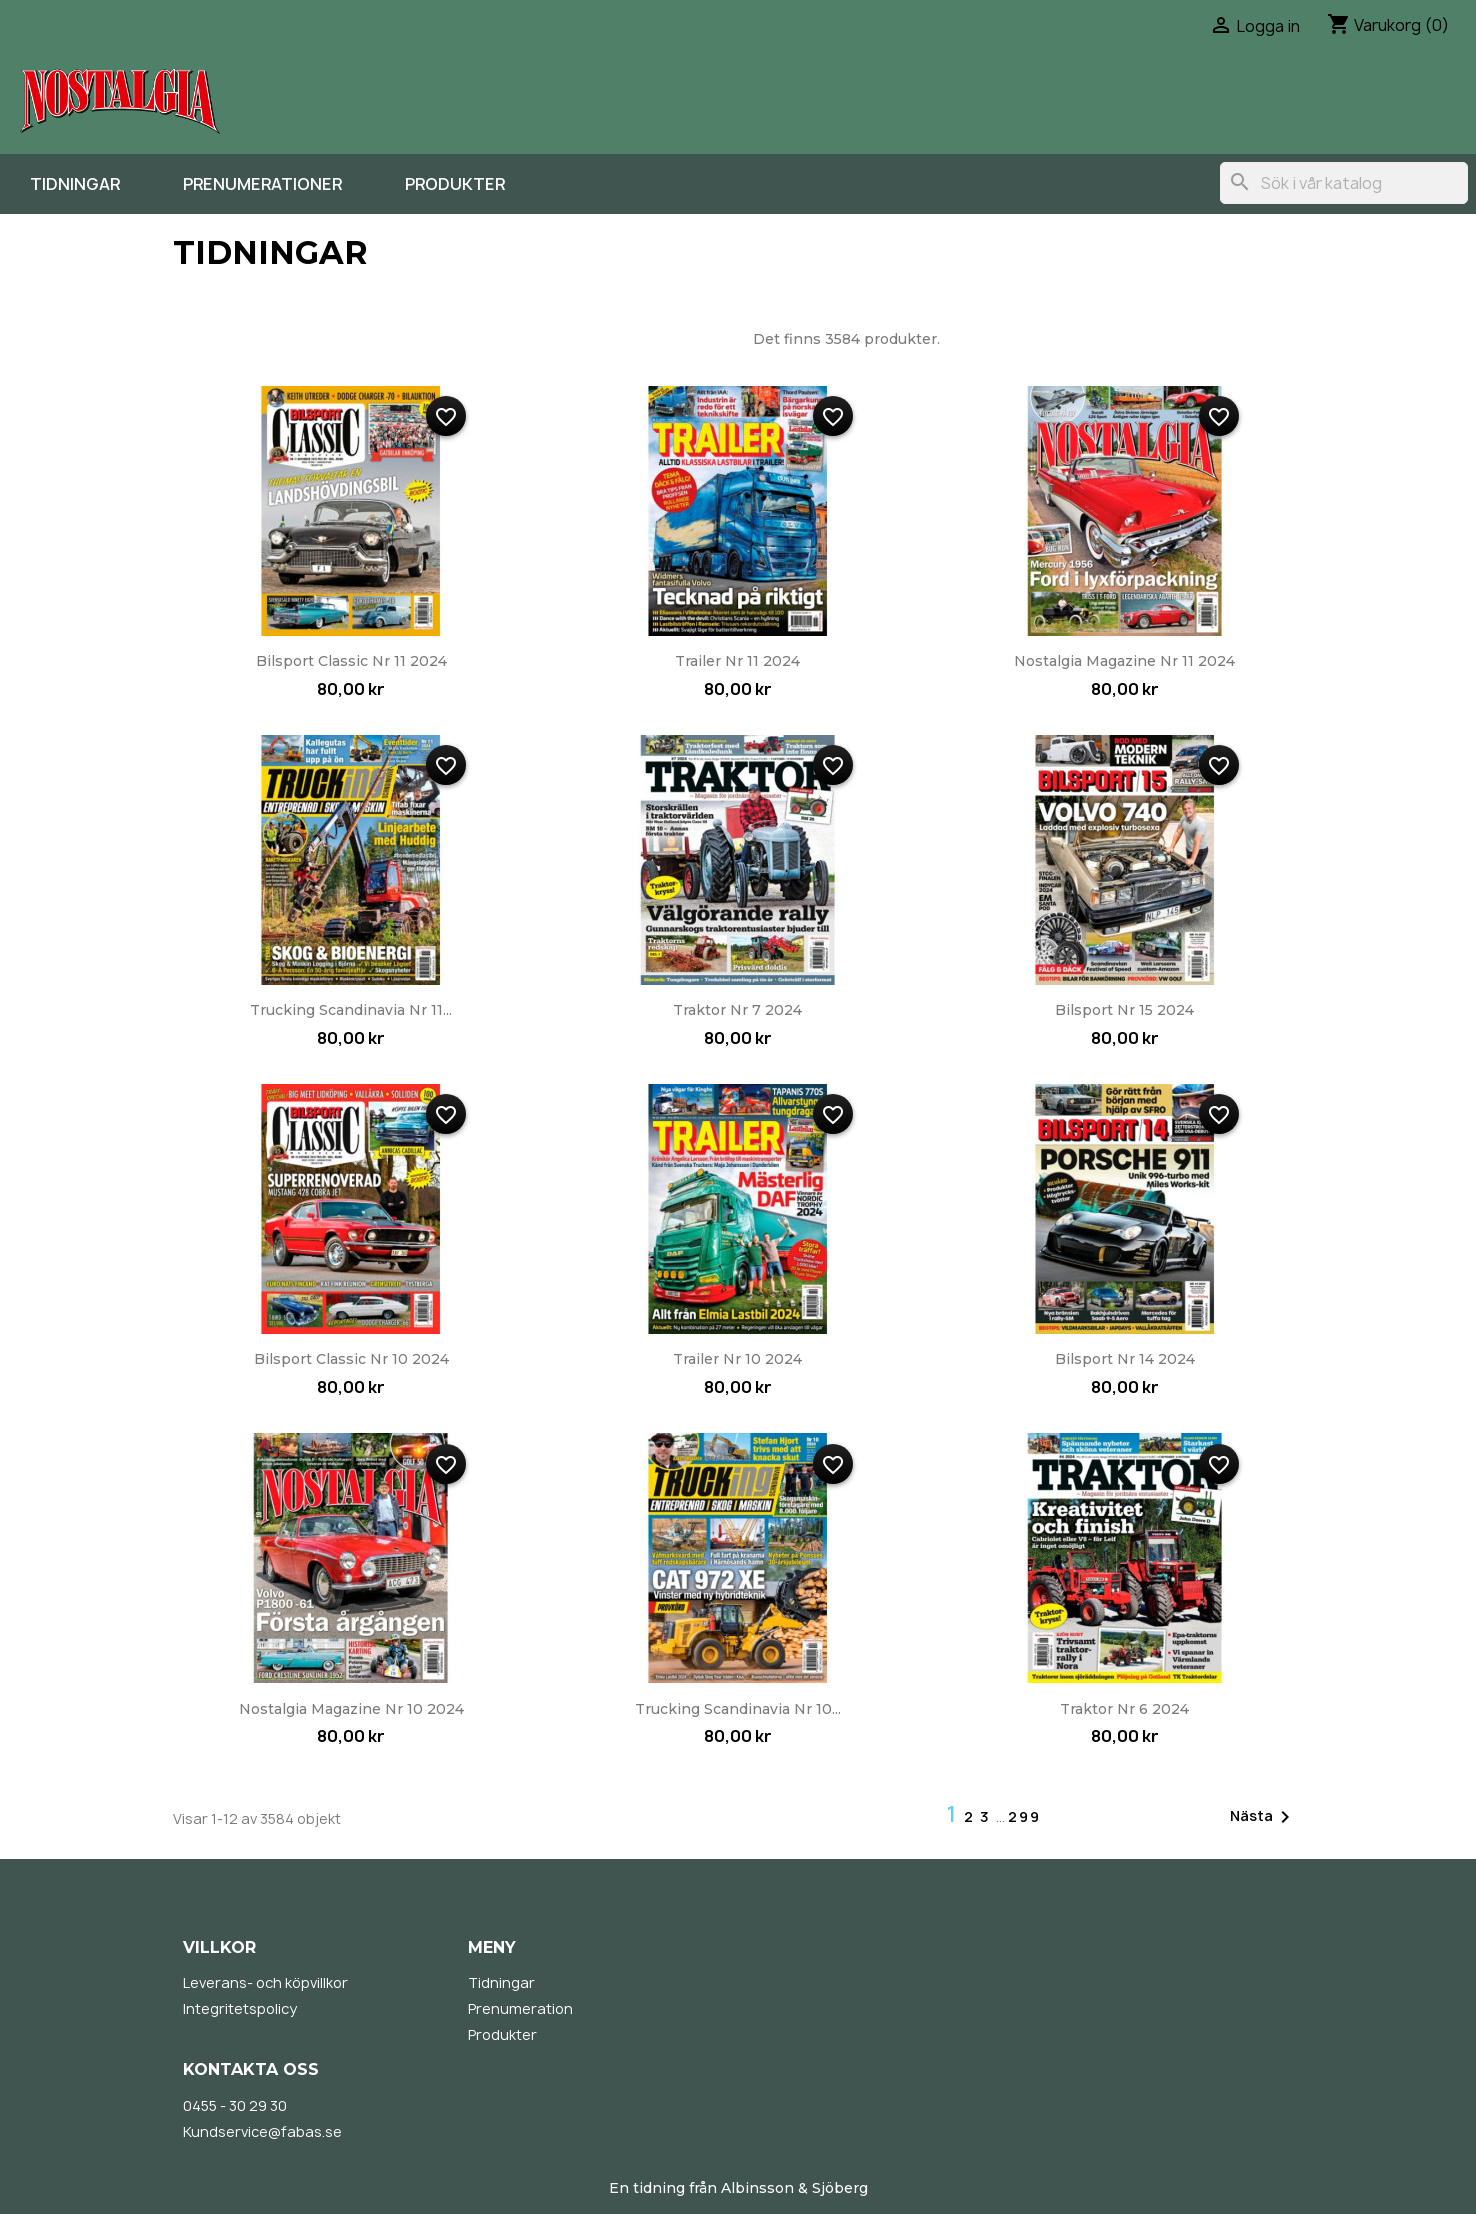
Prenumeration (520, 2008)
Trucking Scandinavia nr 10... (738, 1709)
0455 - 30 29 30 (235, 2105)
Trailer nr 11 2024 (737, 661)
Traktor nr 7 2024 (737, 1010)
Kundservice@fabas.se (262, 2131)
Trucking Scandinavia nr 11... (351, 1010)
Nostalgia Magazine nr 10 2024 (351, 1709)
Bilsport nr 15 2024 (1124, 1010)
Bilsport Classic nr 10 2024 (351, 1359)
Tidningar (75, 184)
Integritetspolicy (240, 2008)
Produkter (455, 184)
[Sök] (1344, 183)
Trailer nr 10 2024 (737, 1359)
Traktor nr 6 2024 (1124, 1709)
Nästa (1263, 1817)
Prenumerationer (262, 184)
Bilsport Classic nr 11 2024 (351, 661)
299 (1024, 1816)
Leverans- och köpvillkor (265, 1982)
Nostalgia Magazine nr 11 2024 (1124, 661)
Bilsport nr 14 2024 (1125, 1359)
